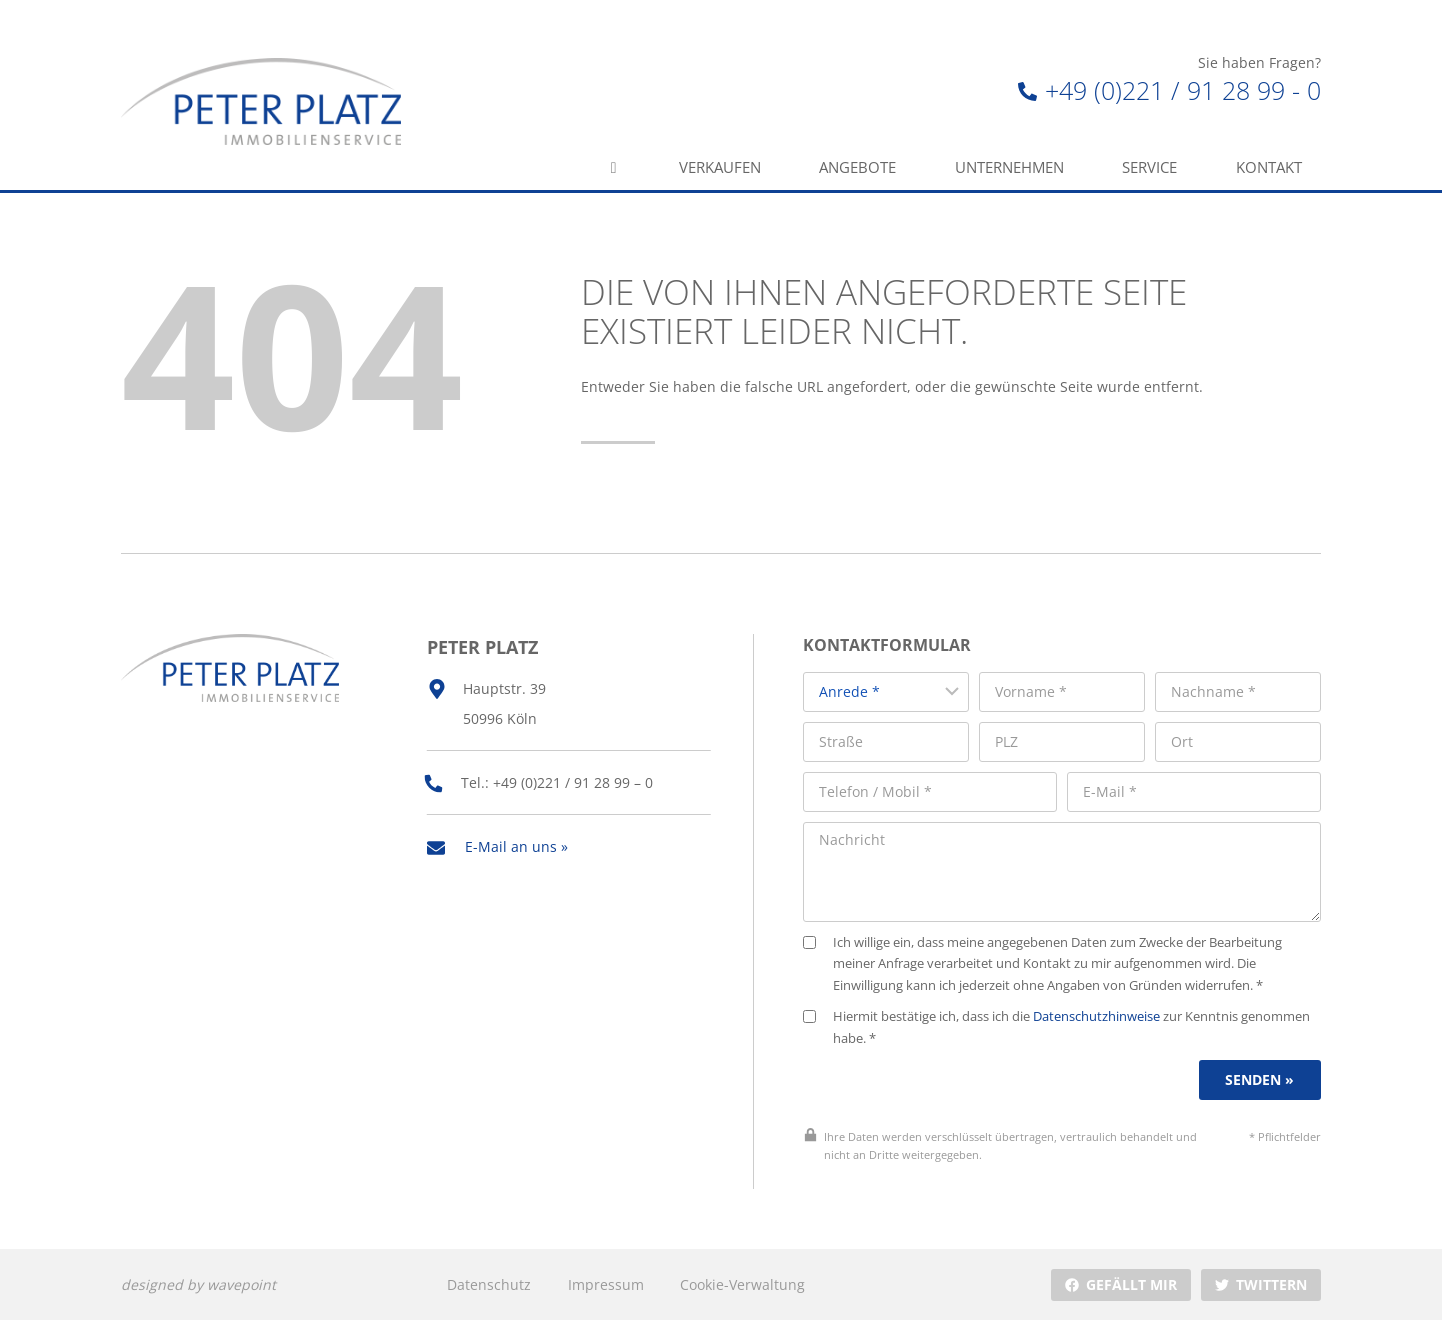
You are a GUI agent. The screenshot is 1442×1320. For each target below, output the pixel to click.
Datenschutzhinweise (1097, 1015)
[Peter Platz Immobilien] (261, 101)
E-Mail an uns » (516, 845)
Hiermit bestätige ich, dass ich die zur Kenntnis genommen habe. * (1057, 1026)
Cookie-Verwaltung (742, 1283)
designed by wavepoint (198, 1283)
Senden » (1260, 1079)
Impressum (606, 1283)
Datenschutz (489, 1283)
